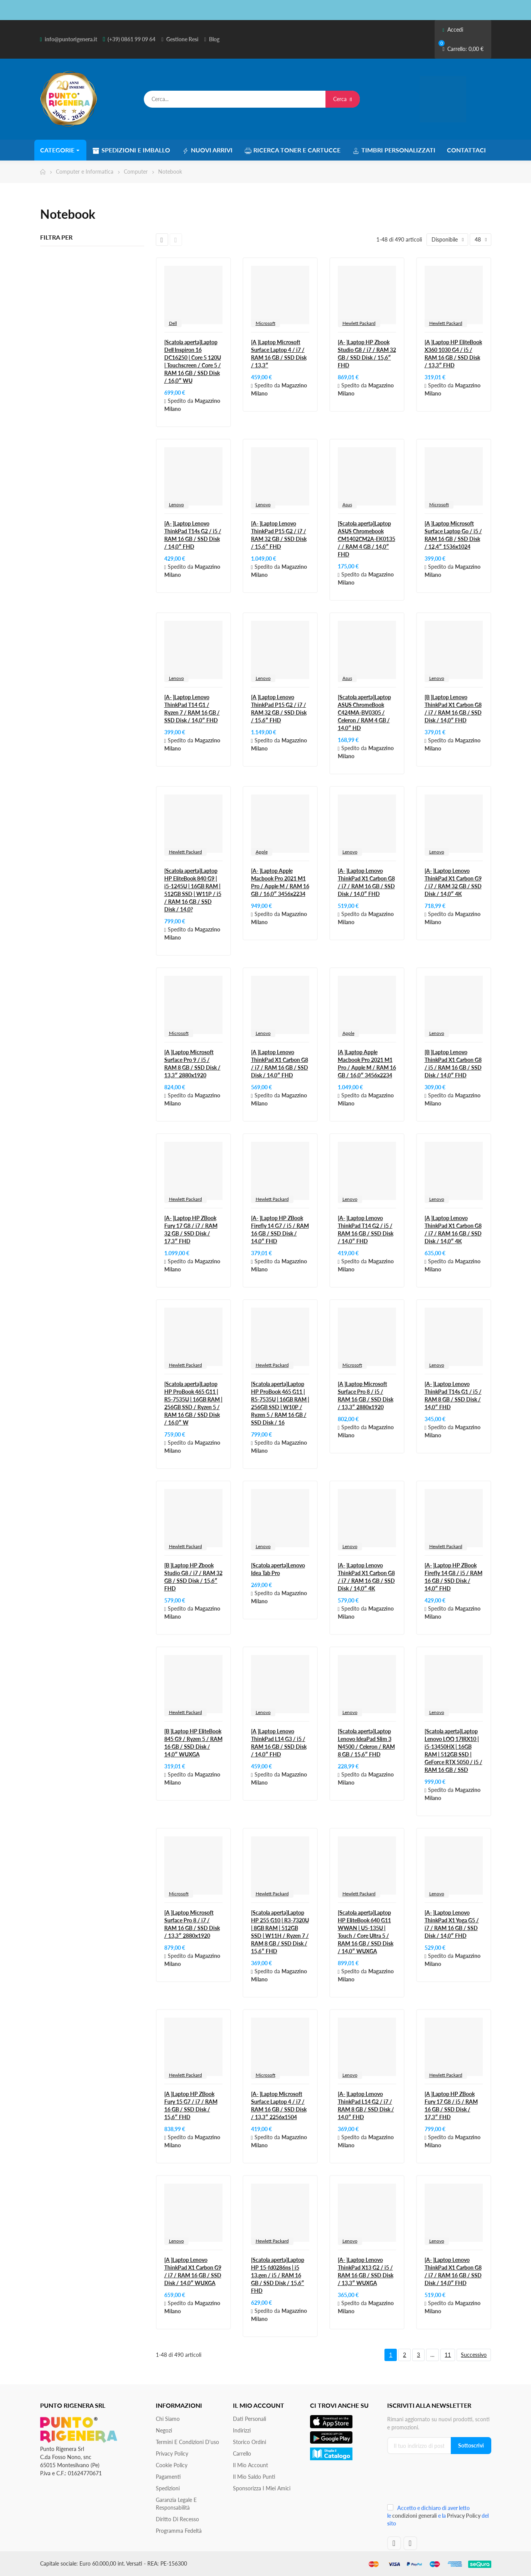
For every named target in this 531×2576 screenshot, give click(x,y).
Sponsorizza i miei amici (261, 2488)
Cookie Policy (171, 2465)
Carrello (242, 2453)
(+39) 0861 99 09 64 (131, 39)
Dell (173, 323)
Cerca (342, 99)
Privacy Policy (172, 2453)
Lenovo (176, 504)
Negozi (164, 2430)
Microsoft (265, 323)
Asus (347, 504)
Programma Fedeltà (179, 2530)
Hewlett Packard (359, 323)
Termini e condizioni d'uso (187, 2442)
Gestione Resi (182, 39)
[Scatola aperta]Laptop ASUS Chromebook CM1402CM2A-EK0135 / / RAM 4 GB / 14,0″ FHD (366, 539)
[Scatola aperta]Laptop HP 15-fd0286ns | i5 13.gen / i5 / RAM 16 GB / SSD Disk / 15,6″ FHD (277, 2275)
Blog (214, 39)
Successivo (474, 2354)
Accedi (452, 29)
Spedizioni (168, 2488)
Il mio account (250, 2465)
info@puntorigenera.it (71, 39)
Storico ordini (249, 2442)
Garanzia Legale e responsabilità (176, 2504)
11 (448, 2354)
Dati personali (249, 2418)
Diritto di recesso (177, 2519)
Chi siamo (168, 2418)
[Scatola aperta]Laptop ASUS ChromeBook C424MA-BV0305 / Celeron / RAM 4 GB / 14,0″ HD (364, 712)
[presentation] (439, 2481)
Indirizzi (242, 2430)
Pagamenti (168, 2476)
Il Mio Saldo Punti (254, 2476)
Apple (262, 852)
